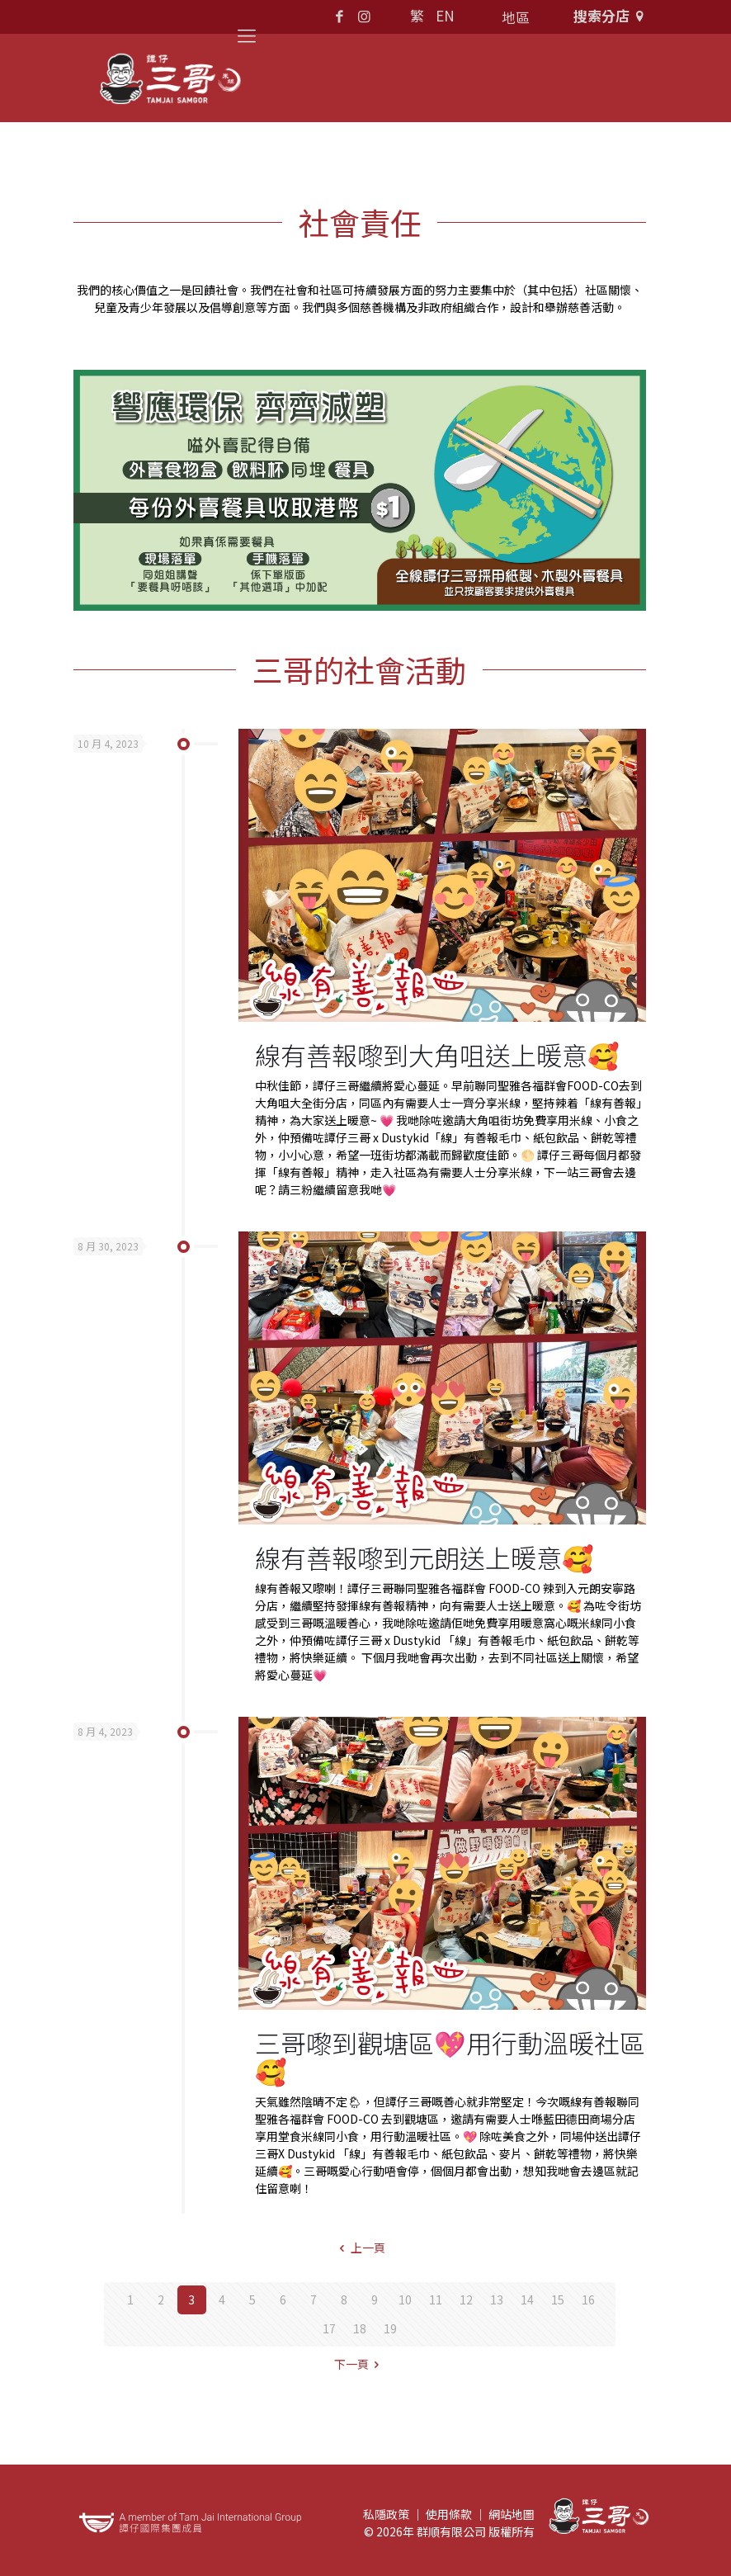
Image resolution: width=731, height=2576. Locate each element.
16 (588, 2299)
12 (466, 2299)
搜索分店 (611, 15)
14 (527, 2299)
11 (435, 2299)
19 (390, 2328)
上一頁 (359, 2247)
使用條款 (449, 2514)
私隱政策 (386, 2514)
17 (329, 2328)
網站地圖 (511, 2514)
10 (405, 2299)
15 (557, 2299)
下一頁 (359, 2364)
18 (359, 2328)
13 (496, 2299)
